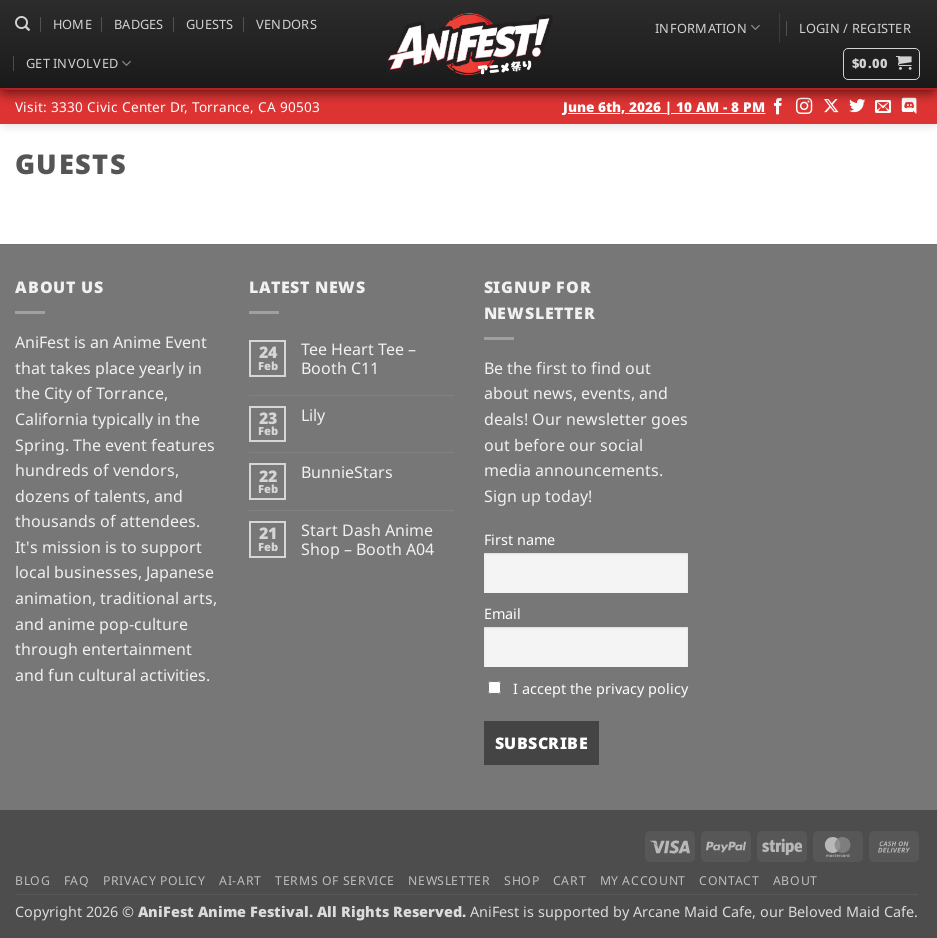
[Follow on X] (831, 107)
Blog (32, 880)
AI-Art (240, 880)
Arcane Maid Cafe (692, 911)
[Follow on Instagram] (804, 107)
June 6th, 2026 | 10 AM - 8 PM (664, 106)
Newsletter (449, 880)
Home (72, 24)
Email (502, 613)
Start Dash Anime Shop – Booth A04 (367, 540)
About (795, 880)
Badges (139, 24)
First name (519, 539)
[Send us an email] (883, 107)
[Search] (22, 24)
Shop (521, 880)
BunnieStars (347, 472)
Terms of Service (335, 880)
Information (707, 27)
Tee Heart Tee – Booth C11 (358, 359)
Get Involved (79, 63)
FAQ (77, 880)
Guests (210, 24)
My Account (643, 880)
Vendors (286, 24)
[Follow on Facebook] (778, 107)
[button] (855, 28)
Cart (569, 880)
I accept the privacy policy (588, 688)
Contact (729, 880)
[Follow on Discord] (909, 107)
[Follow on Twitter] (857, 107)
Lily (313, 415)
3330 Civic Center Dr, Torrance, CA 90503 (185, 106)
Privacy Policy (154, 880)
